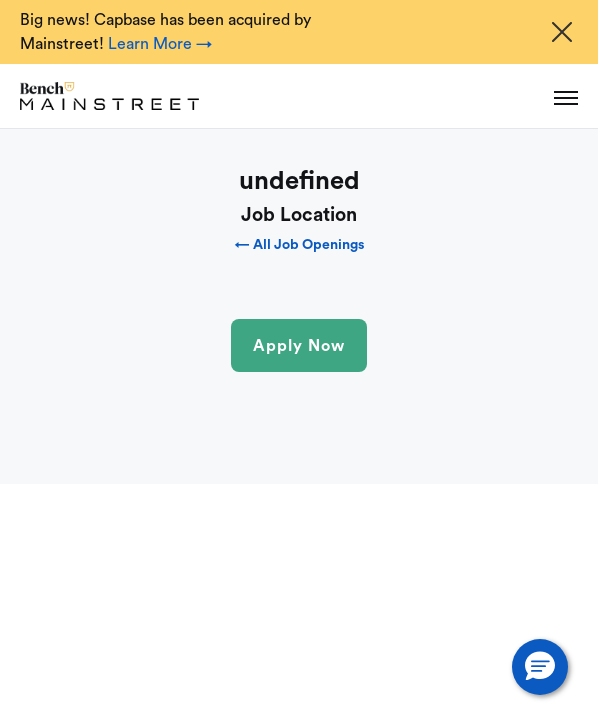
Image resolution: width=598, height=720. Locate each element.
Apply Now (299, 346)
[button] (540, 667)
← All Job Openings (299, 245)
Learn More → (160, 44)
